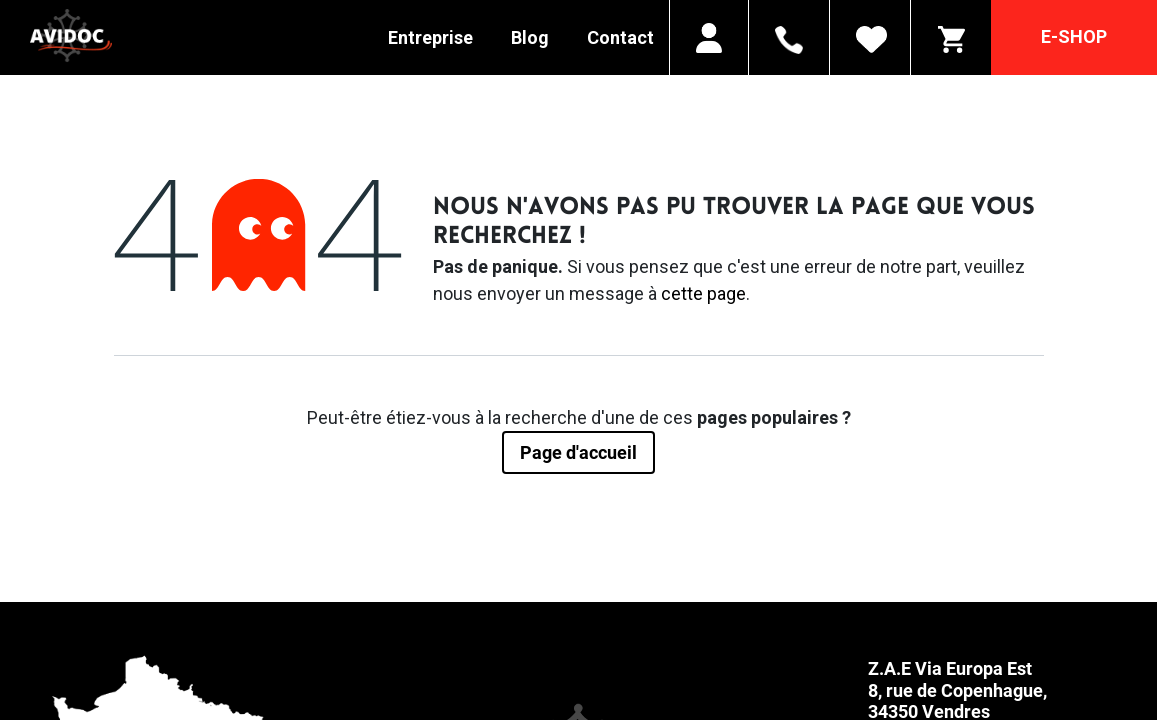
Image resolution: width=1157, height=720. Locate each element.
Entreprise (430, 37)
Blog (530, 37)
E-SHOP (1074, 36)
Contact (620, 37)
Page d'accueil (578, 452)
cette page (703, 293)
